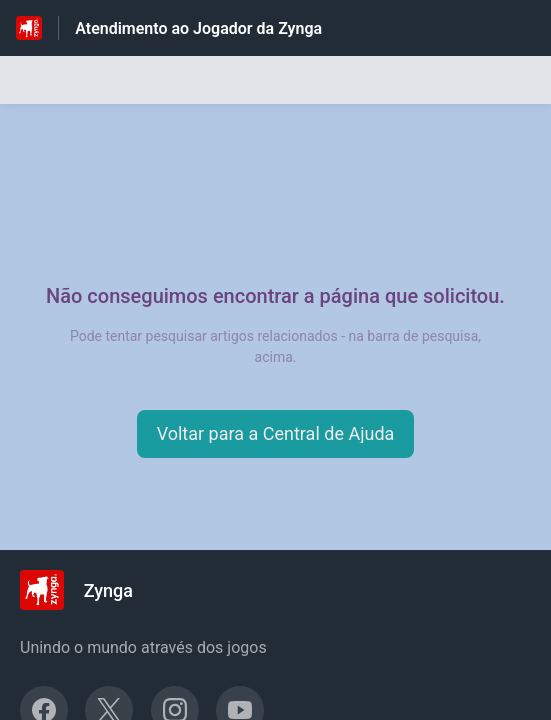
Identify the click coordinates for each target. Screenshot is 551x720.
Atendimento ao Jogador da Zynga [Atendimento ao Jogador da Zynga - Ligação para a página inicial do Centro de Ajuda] (198, 28)
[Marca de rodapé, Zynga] (86, 590)
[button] (276, 434)
